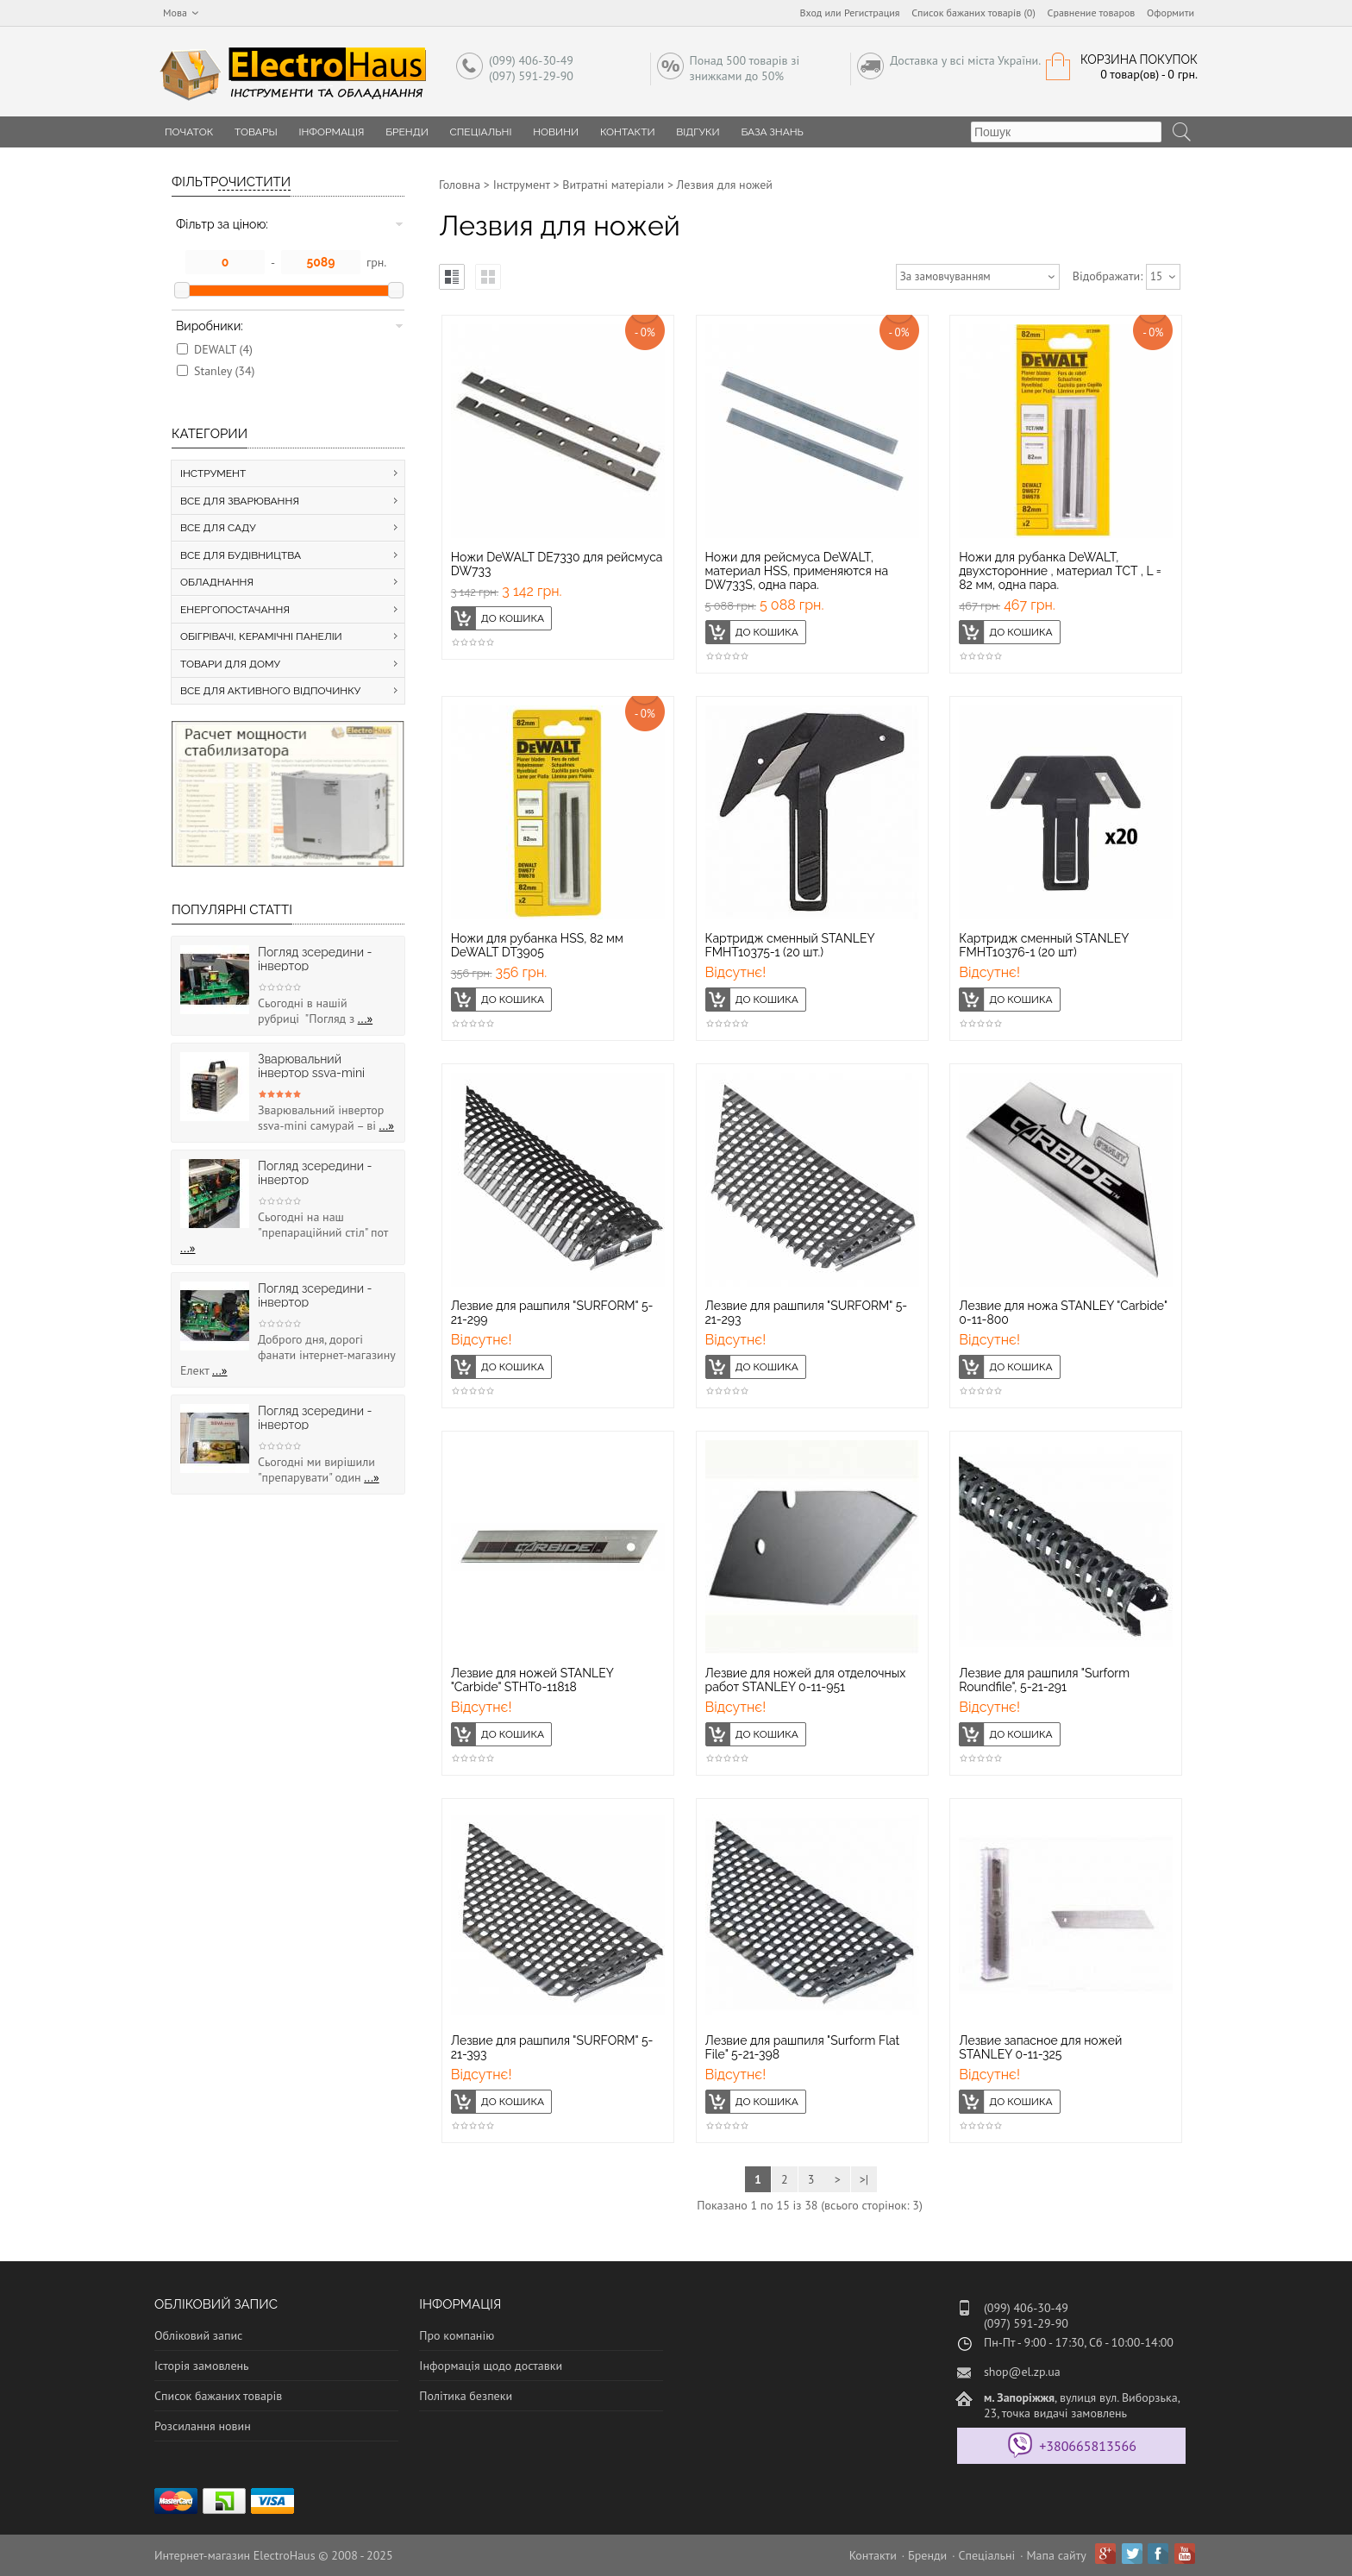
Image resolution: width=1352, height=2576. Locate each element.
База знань (772, 132)
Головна (459, 184)
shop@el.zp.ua (1022, 2371)
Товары (256, 132)
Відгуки (697, 132)
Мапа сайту (1056, 2555)
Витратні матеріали (613, 184)
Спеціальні (481, 132)
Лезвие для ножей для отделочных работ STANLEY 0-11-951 (805, 1680)
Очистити (254, 182)
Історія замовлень (201, 2365)
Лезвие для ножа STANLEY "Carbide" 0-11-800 (1063, 1312)
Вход (811, 12)
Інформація (331, 132)
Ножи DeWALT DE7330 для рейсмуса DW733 (557, 564)
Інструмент (521, 184)
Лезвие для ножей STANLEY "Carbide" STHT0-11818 (532, 1680)
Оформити (1170, 12)
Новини (556, 132)
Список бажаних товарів (218, 2396)
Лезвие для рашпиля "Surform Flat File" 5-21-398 (802, 2047)
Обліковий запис (198, 2335)
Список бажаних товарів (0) (973, 12)
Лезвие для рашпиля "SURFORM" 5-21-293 (806, 1312)
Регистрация (872, 12)
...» (365, 1018)
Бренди (407, 132)
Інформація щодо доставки (490, 2365)
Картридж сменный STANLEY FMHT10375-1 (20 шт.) (790, 945)
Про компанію (456, 2335)
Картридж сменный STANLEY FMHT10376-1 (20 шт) (1044, 945)
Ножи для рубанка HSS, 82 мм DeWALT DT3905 (537, 945)
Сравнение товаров (1092, 12)
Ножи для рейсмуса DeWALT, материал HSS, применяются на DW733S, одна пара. (797, 571)
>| (864, 2179)
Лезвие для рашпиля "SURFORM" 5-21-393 (552, 2047)
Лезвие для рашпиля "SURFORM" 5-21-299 (552, 1312)
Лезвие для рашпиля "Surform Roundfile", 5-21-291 (1044, 1680)
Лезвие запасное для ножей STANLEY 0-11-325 (1040, 2047)
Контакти (627, 132)
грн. (376, 262)
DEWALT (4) (223, 349)
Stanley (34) (224, 371)
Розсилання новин (202, 2426)
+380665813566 (1087, 2445)
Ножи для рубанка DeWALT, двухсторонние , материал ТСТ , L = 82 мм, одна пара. (1060, 571)
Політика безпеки (465, 2396)
